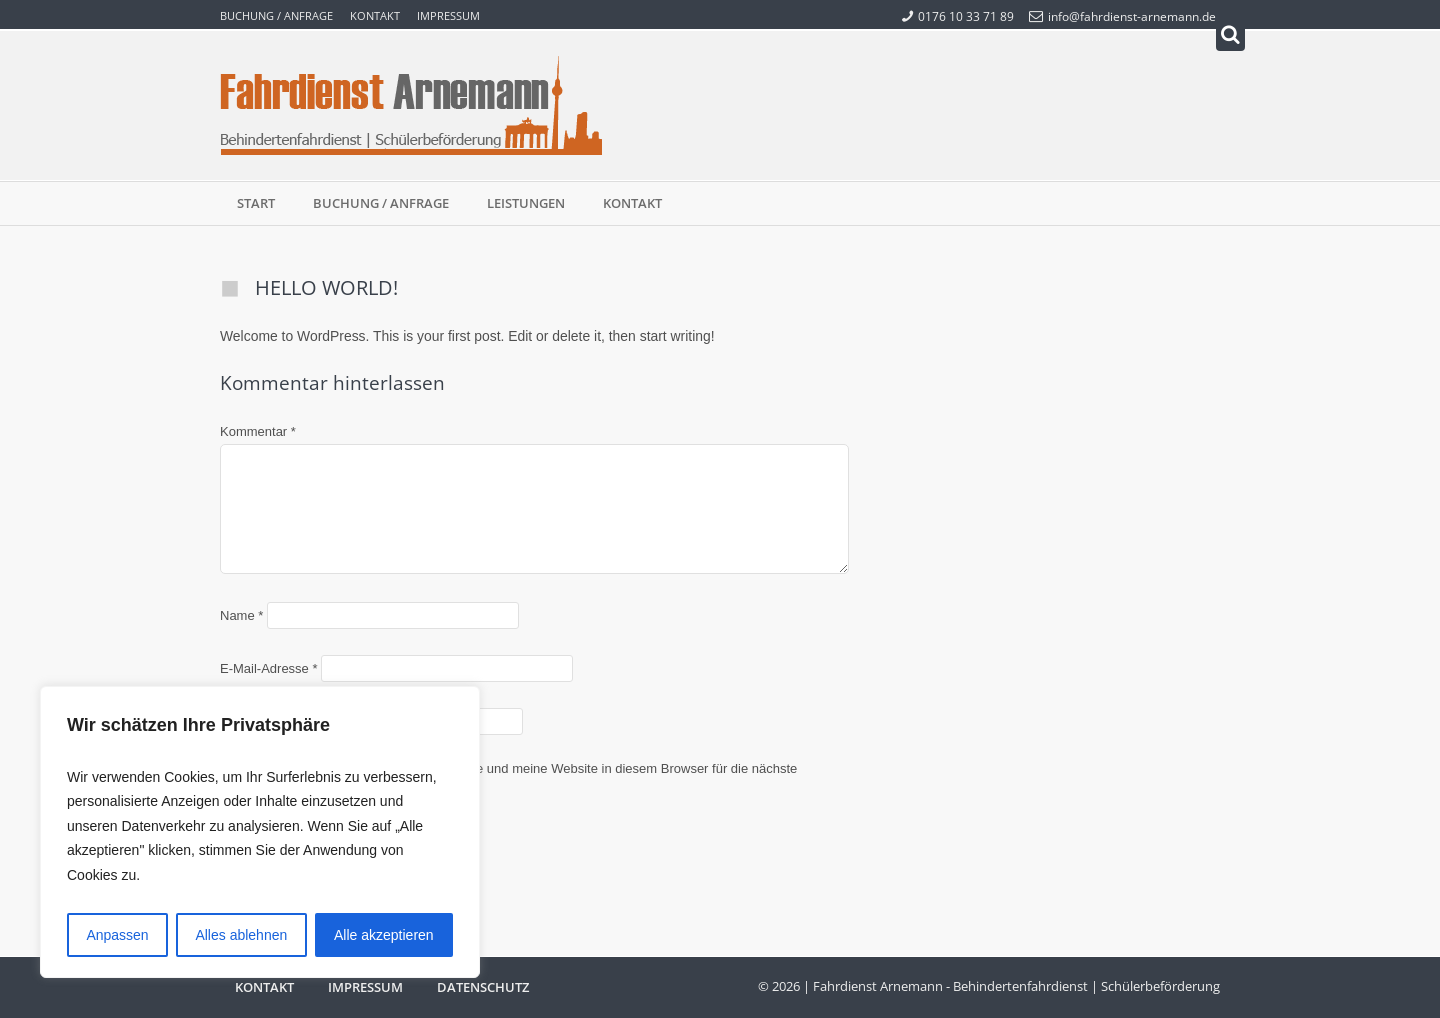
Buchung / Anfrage (276, 15)
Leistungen (526, 203)
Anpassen (117, 935)
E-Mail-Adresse (269, 668)
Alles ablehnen (241, 935)
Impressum (448, 15)
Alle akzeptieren (384, 935)
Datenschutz (483, 987)
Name (241, 615)
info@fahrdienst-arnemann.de (1122, 16)
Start (256, 203)
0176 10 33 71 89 (958, 16)
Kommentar (258, 431)
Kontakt (375, 15)
